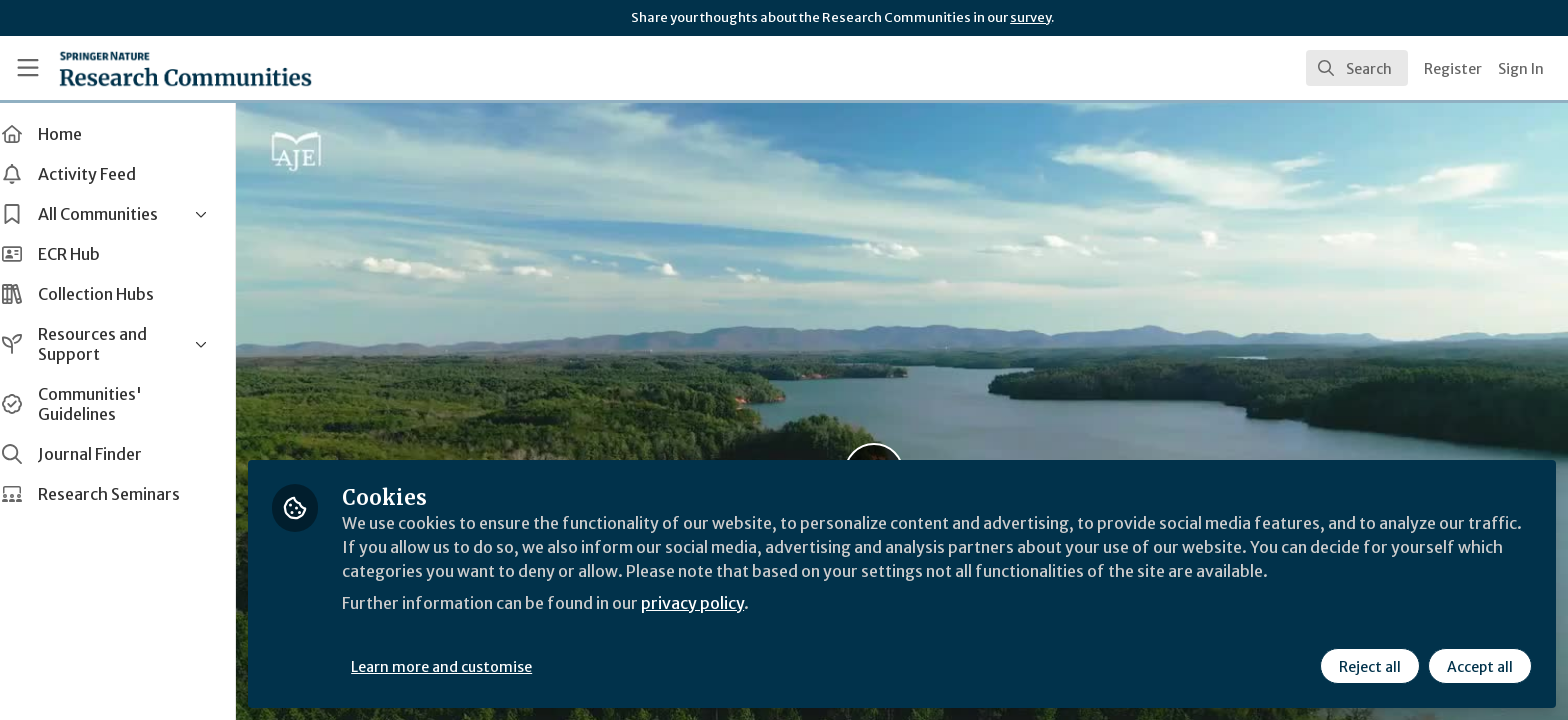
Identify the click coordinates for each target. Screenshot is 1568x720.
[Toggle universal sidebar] (28, 68)
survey (1030, 17)
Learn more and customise (461, 667)
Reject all (1370, 667)
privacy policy (712, 604)
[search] (1357, 68)
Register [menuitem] (1453, 69)
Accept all (1480, 667)
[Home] (185, 68)
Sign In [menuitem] (1521, 69)
